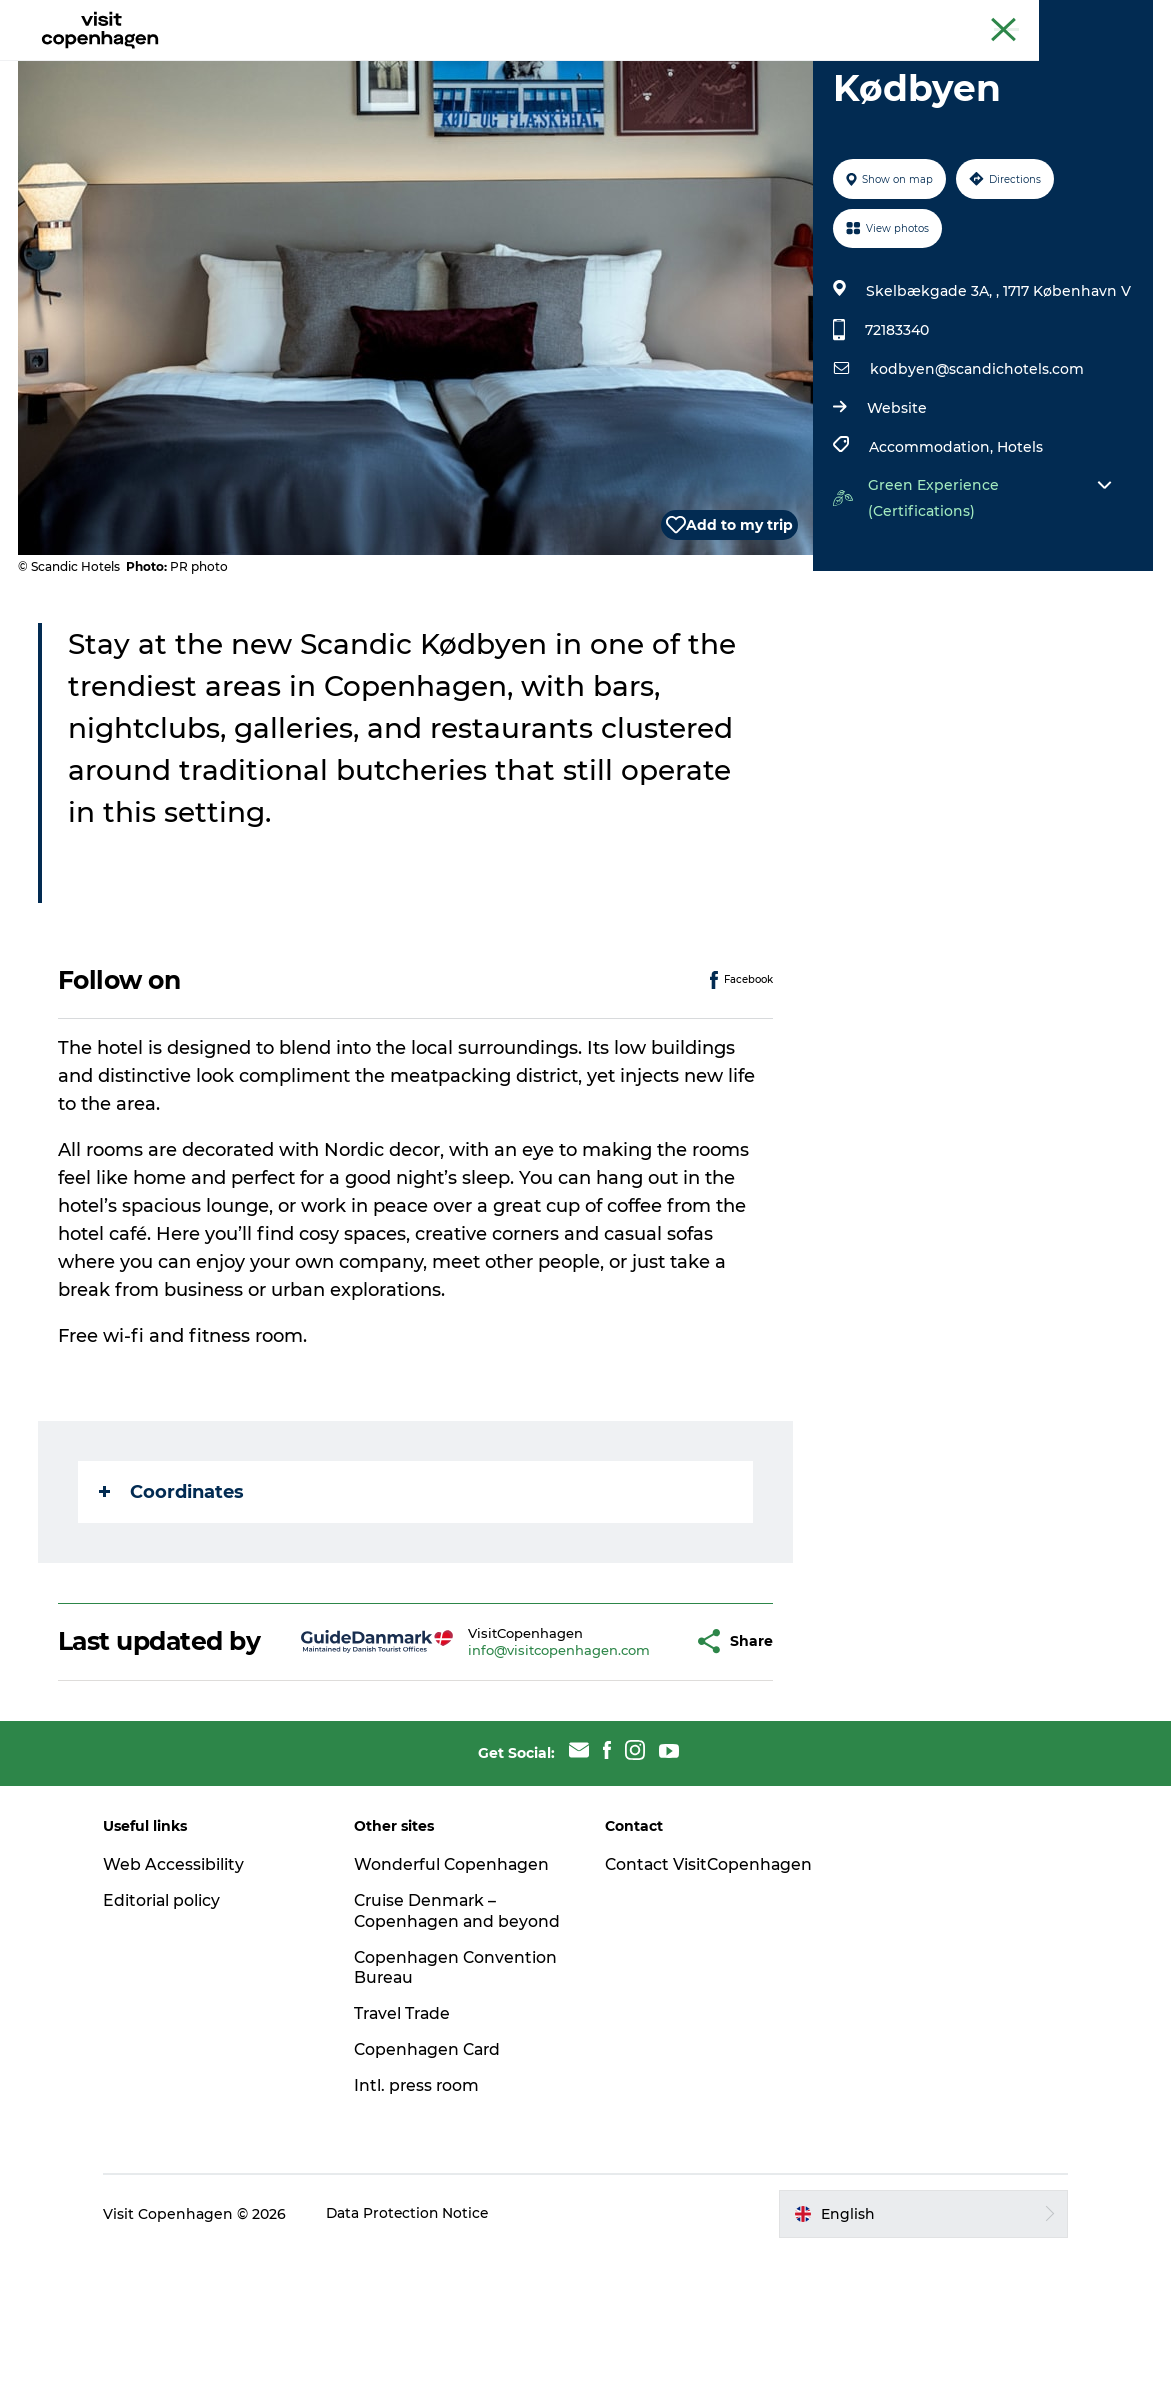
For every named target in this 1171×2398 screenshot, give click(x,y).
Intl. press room (423, 2230)
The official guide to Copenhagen (782, 19)
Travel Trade (410, 2158)
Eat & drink (437, 64)
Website (896, 503)
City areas (545, 64)
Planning (646, 64)
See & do (333, 64)
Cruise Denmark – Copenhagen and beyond (433, 2045)
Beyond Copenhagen (962, 19)
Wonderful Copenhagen (459, 1988)
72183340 (896, 425)
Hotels (1019, 542)
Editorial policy (173, 2024)
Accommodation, (932, 542)
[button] (633, 1751)
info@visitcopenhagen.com (510, 1759)
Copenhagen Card (1097, 19)
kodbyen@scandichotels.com (976, 464)
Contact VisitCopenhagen (676, 1999)
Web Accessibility (184, 1988)
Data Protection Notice (420, 2359)
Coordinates (173, 1587)
